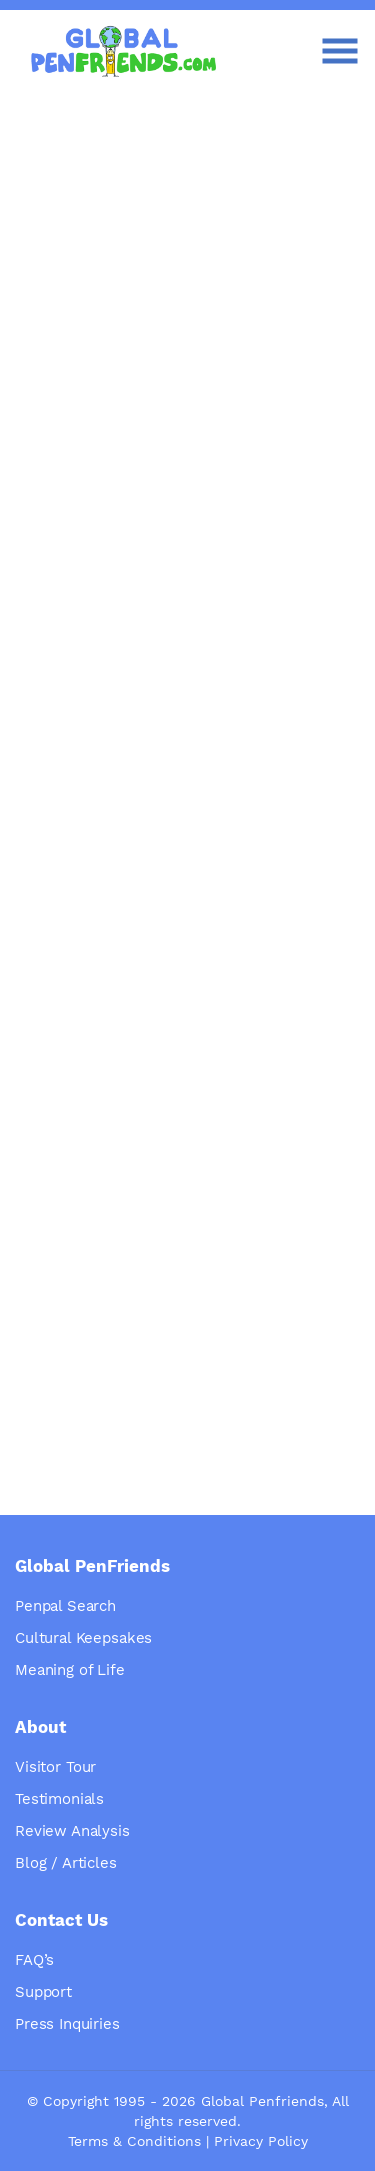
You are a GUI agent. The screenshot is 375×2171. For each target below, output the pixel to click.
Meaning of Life (70, 1670)
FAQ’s (34, 1960)
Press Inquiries (67, 2024)
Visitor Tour (55, 1767)
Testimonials (59, 1799)
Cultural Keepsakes (83, 1638)
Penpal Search (65, 1606)
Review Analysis (72, 1831)
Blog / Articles (66, 1863)
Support (43, 1992)
